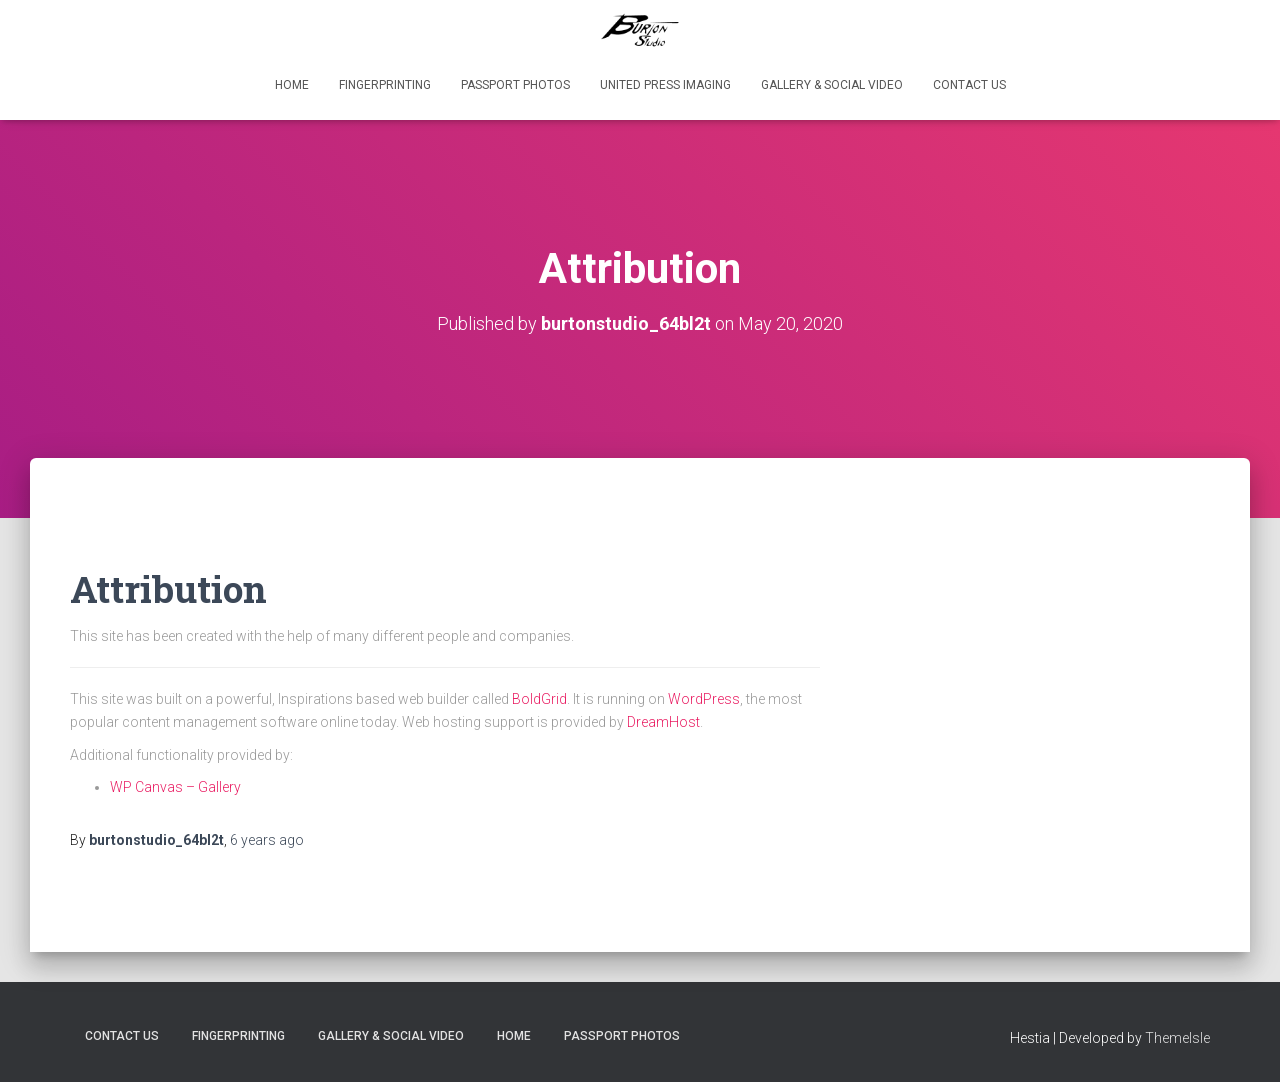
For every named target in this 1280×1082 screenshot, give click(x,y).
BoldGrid (539, 699)
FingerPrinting (385, 85)
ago (267, 840)
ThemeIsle (1177, 1038)
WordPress (704, 699)
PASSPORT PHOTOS (515, 85)
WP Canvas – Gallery (175, 787)
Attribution (168, 588)
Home (292, 85)
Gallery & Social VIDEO (832, 85)
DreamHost (663, 722)
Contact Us (969, 85)
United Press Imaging (665, 85)
